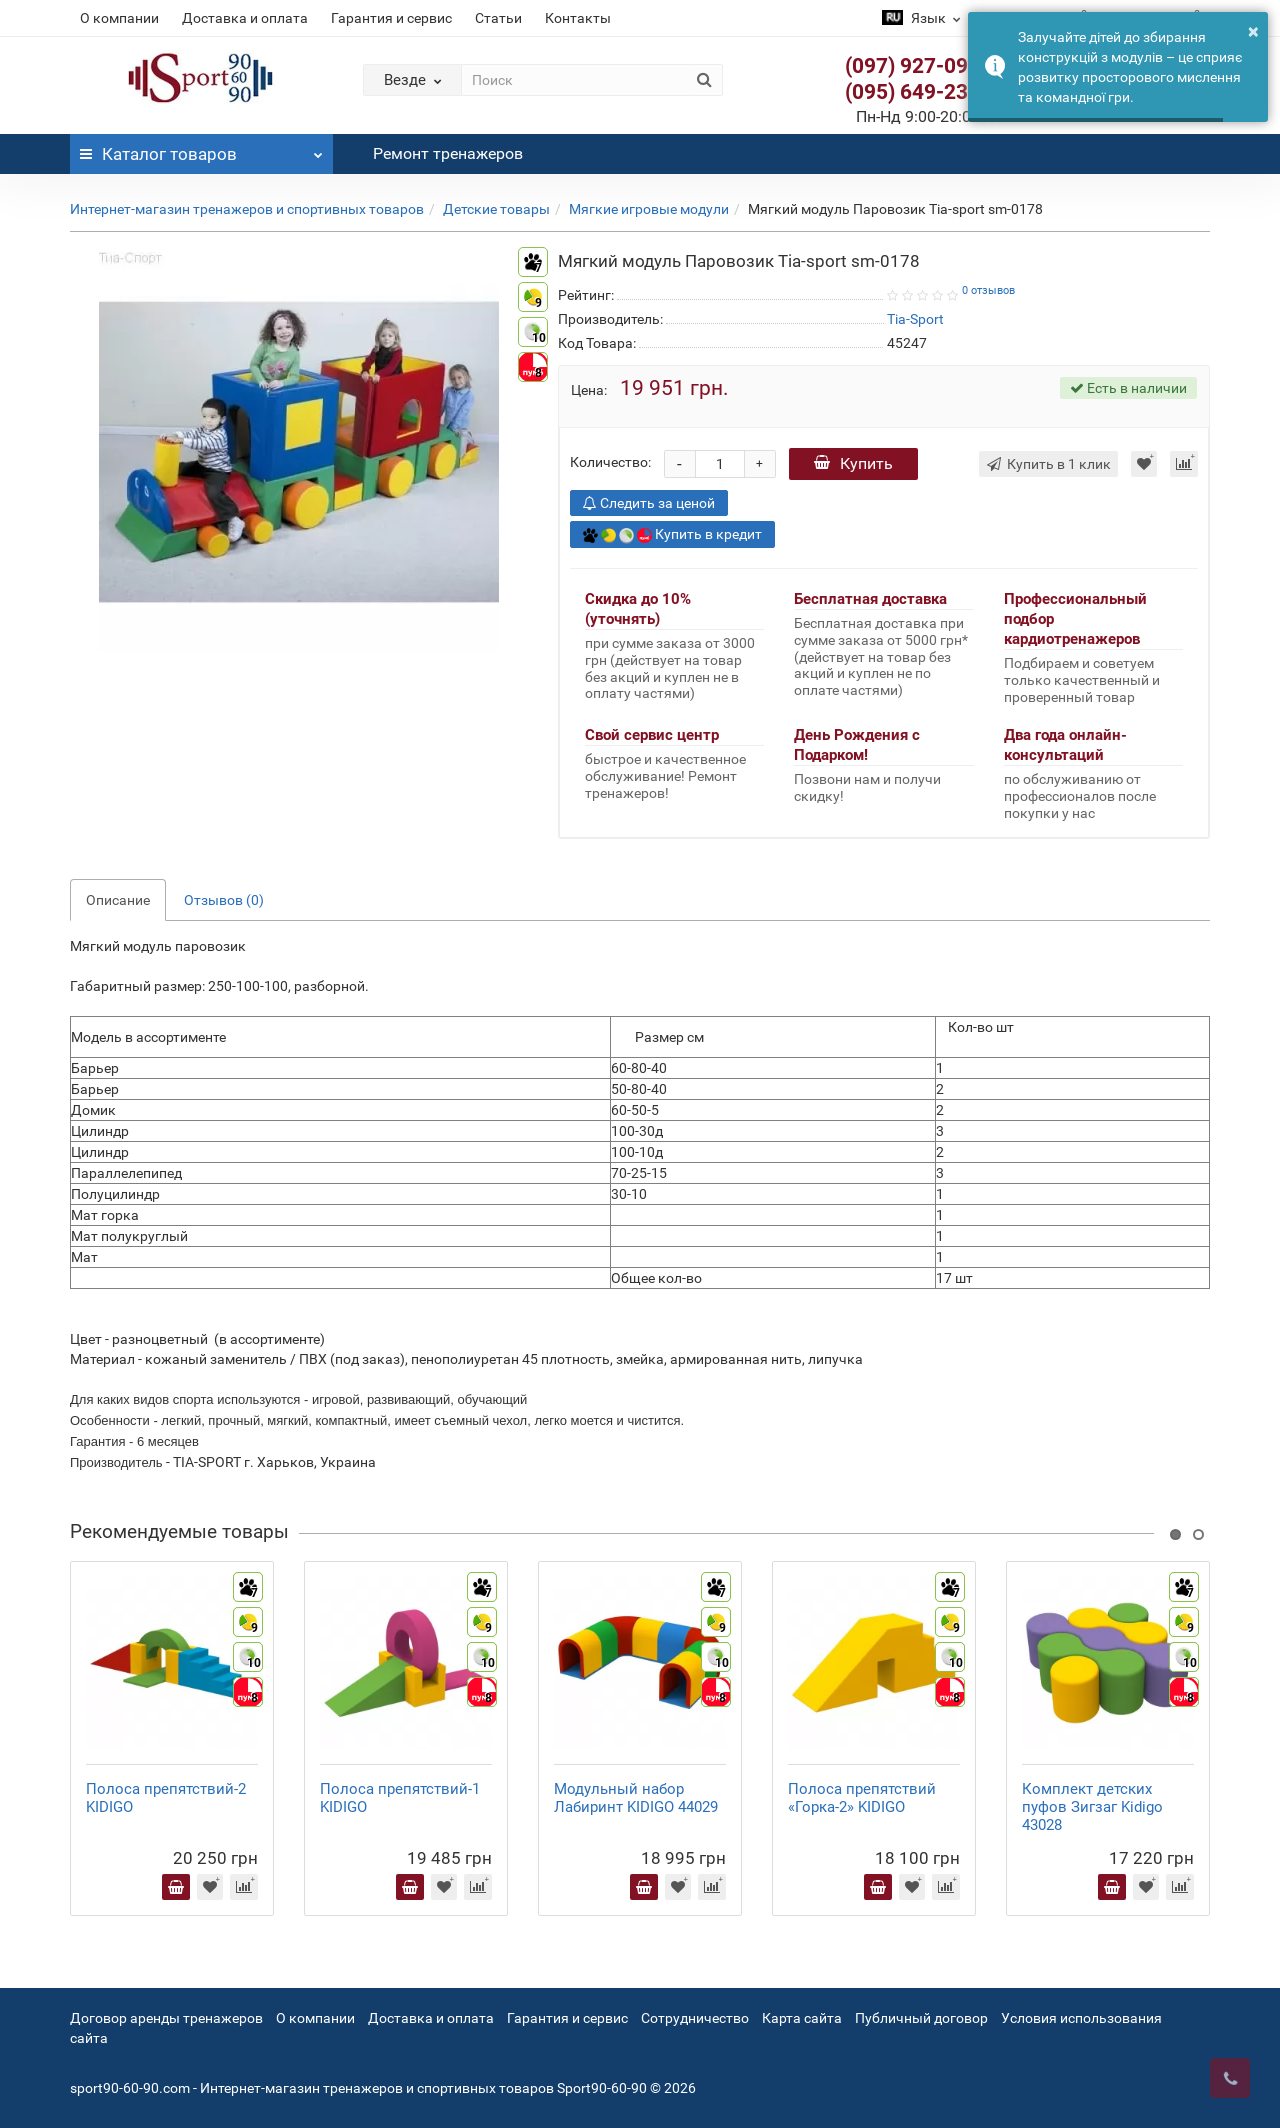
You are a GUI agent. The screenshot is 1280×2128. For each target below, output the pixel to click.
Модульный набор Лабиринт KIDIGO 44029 (636, 1798)
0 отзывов (988, 290)
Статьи (498, 18)
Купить (853, 463)
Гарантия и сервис (391, 18)
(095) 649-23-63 (922, 92)
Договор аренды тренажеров (166, 2018)
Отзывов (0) (224, 900)
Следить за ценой (649, 503)
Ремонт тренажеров (448, 153)
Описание (118, 900)
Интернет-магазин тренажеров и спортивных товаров (247, 209)
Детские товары (496, 209)
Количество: (610, 462)
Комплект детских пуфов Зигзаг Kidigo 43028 (1092, 1807)
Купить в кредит (672, 534)
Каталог (201, 149)
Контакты (578, 18)
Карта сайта (802, 2018)
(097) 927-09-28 (922, 66)
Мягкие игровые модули (649, 209)
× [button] (1253, 31)
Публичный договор (921, 2018)
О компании (119, 18)
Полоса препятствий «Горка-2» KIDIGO (862, 1798)
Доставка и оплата (245, 18)
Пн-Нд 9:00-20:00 (928, 116)
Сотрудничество (695, 2018)
